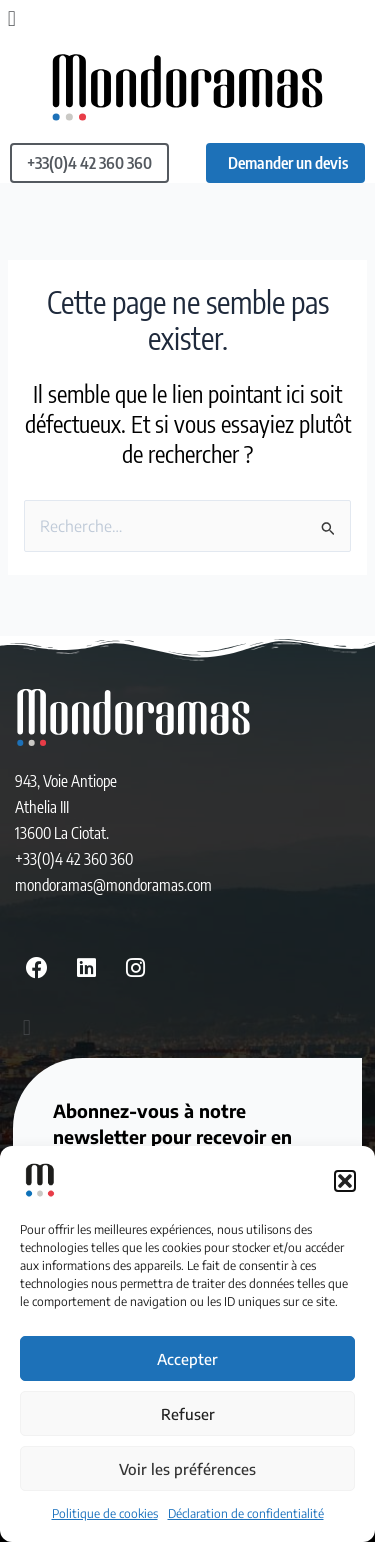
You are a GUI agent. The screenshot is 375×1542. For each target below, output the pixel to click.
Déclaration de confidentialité (246, 1513)
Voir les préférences (187, 1469)
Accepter (187, 1359)
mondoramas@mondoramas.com (113, 884)
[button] (345, 1181)
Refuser (188, 1414)
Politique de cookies (105, 1513)
